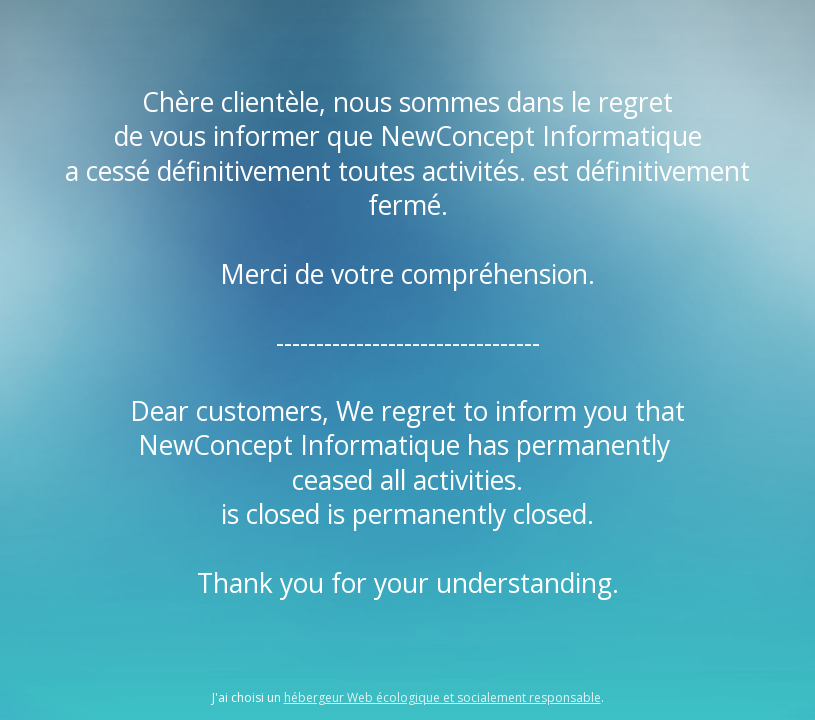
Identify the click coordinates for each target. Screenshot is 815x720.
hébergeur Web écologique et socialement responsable (442, 697)
